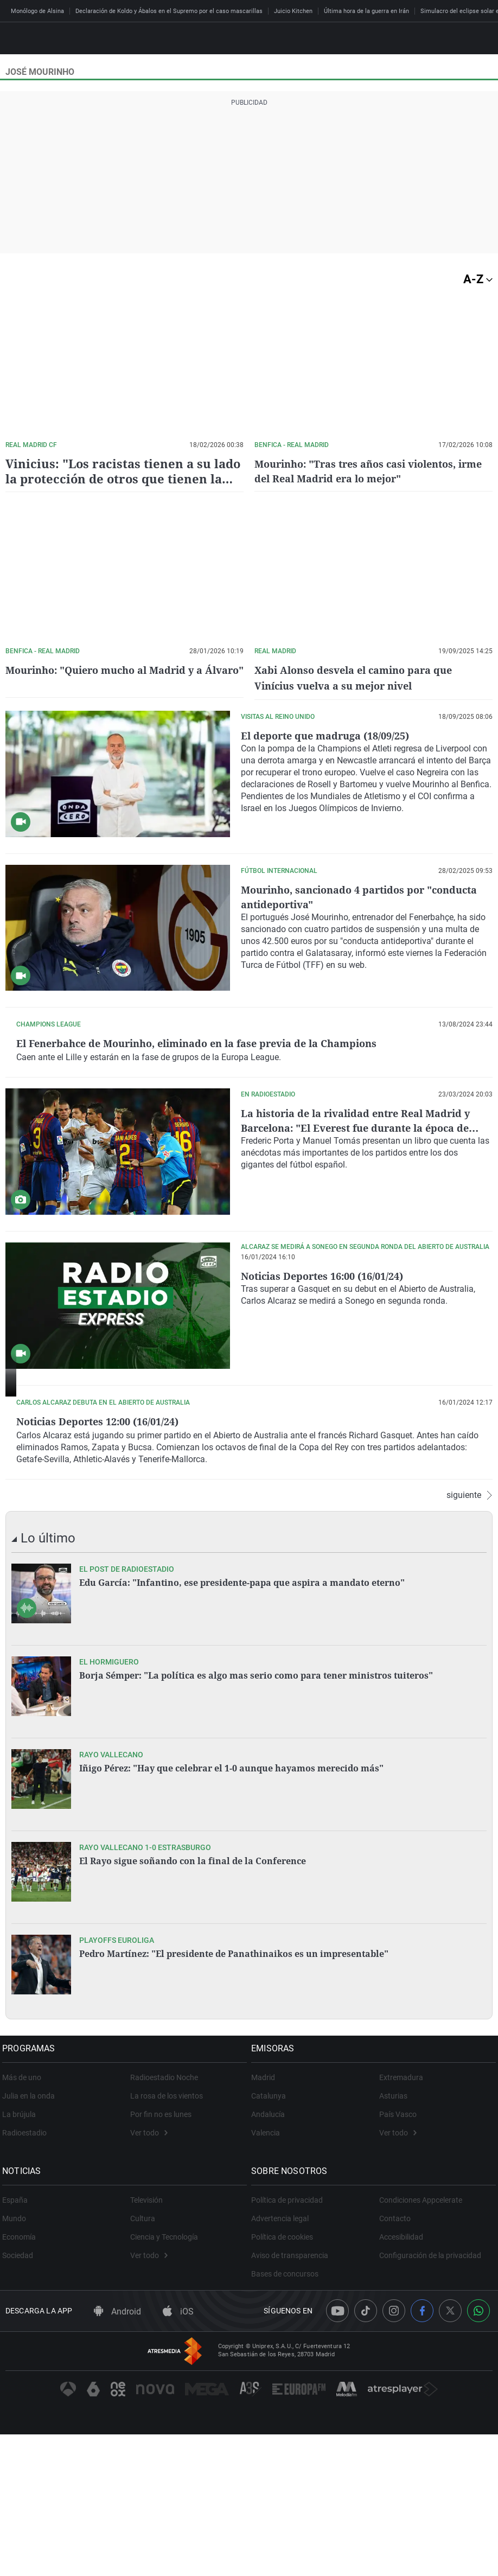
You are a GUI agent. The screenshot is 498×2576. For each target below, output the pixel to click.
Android (117, 2454)
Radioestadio (27, 2274)
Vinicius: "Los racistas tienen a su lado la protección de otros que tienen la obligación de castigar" (122, 478)
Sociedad (20, 2397)
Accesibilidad (401, 2378)
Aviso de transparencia (292, 2397)
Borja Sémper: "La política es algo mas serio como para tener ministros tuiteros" (256, 1817)
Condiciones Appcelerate (420, 2341)
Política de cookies (285, 2378)
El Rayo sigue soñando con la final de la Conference (192, 2002)
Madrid (266, 2219)
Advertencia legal (283, 2360)
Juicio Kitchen (293, 11)
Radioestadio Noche (164, 2219)
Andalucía (271, 2256)
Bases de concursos (288, 2415)
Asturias (393, 2237)
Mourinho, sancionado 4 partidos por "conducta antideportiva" (341, 894)
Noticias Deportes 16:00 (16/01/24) (331, 1357)
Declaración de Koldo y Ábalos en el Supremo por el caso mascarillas (169, 11)
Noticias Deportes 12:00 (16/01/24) (331, 1502)
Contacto (395, 2360)
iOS (178, 2454)
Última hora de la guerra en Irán (366, 11)
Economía (22, 2378)
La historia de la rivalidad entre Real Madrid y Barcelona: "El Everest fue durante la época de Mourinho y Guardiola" (366, 1210)
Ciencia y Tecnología (164, 2378)
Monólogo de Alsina (37, 11)
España (18, 2341)
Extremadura (401, 2219)
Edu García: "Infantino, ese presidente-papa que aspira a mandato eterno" (242, 1724)
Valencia (268, 2274)
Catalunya (271, 2237)
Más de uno (24, 2219)
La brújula (22, 2256)
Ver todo (149, 2274)
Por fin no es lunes (160, 2256)
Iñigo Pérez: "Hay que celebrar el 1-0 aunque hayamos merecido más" (231, 1910)
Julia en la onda (31, 2237)
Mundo (17, 2360)
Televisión (146, 2341)
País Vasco (398, 2256)
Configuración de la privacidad (430, 2397)
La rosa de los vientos (166, 2237)
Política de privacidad (290, 2341)
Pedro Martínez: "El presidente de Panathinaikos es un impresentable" (233, 2095)
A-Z (478, 279)
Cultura (142, 2360)
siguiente (469, 1637)
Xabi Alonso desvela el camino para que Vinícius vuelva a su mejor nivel (362, 676)
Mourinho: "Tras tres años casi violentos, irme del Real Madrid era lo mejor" (365, 471)
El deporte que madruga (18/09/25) (333, 732)
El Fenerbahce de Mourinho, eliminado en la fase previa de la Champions (360, 1048)
